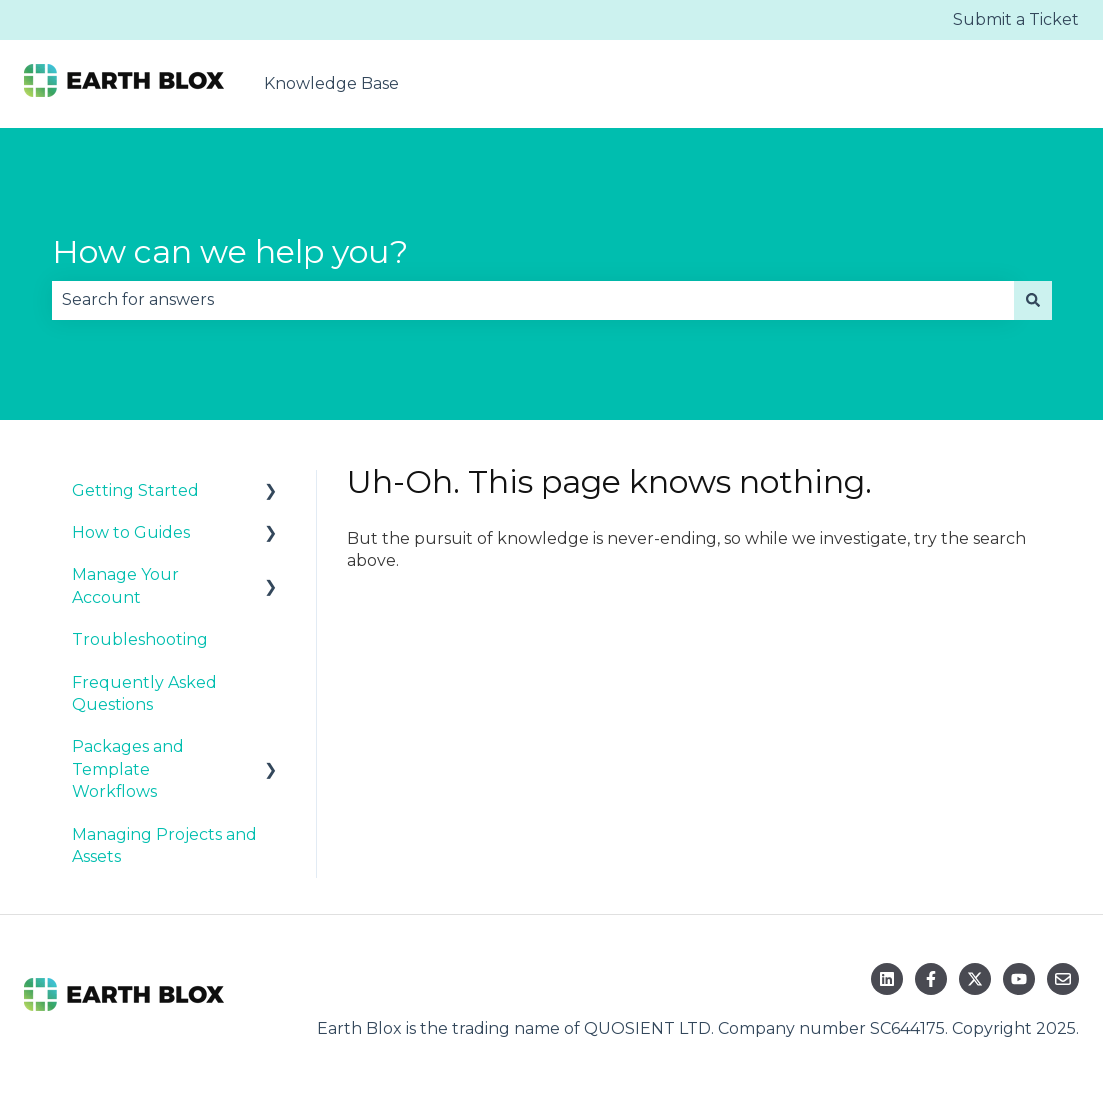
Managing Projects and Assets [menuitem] (164, 845)
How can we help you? (230, 251)
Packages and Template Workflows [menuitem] (128, 769)
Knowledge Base (331, 83)
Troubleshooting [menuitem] (140, 639)
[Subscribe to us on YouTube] (1019, 979)
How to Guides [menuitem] (131, 532)
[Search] (1033, 300)
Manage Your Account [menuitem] (125, 585)
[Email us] (1063, 979)
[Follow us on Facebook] (931, 979)
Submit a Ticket (1016, 19)
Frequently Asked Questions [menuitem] (144, 693)
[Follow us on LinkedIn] (887, 979)
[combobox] (533, 300)
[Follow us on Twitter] (975, 979)
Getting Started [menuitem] (135, 490)
